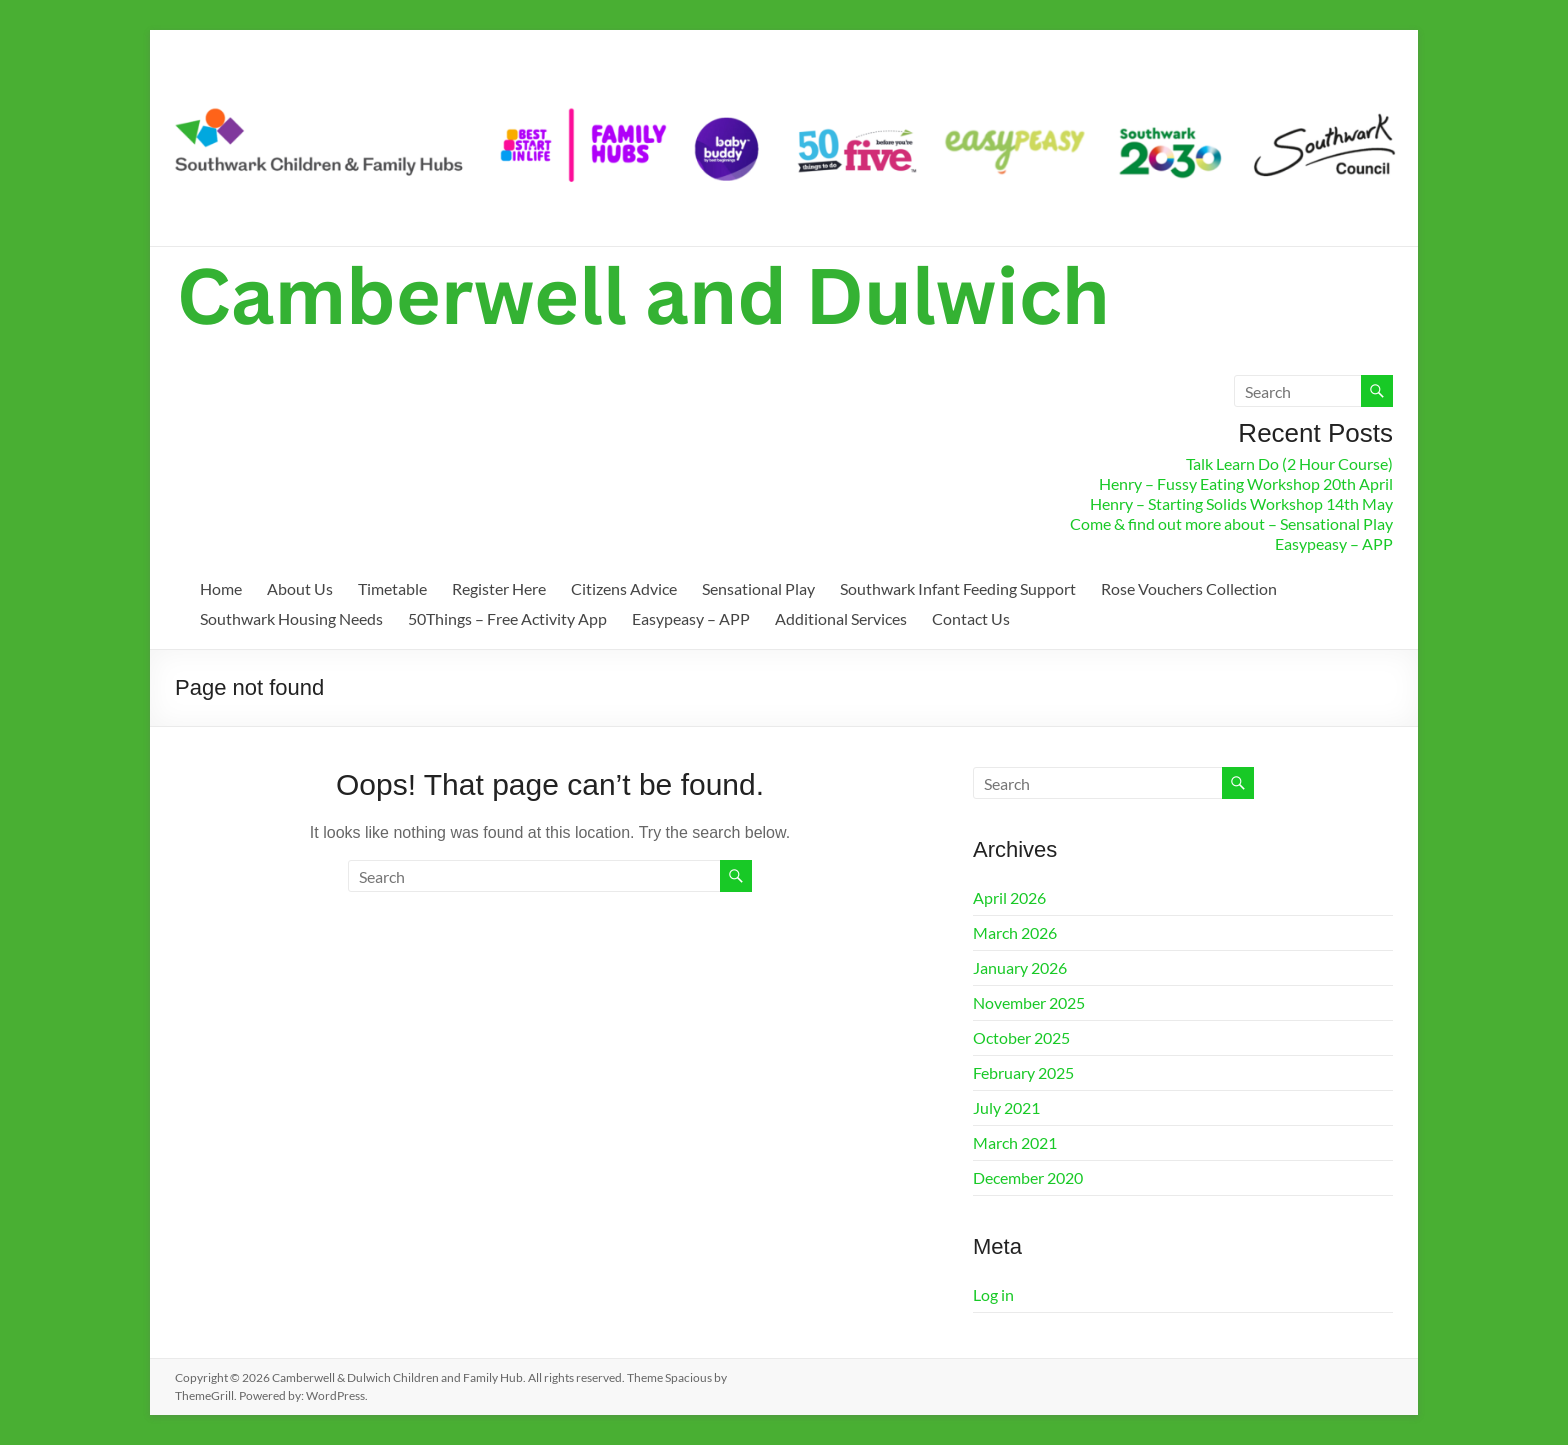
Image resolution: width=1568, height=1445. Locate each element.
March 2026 (1015, 932)
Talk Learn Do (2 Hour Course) (1289, 463)
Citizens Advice (624, 588)
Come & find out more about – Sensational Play (1231, 523)
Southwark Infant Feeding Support (958, 588)
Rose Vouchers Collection (1189, 588)
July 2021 (1006, 1107)
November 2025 (1029, 1002)
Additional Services (841, 618)
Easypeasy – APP (1334, 543)
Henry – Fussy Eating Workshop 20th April (1246, 483)
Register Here (499, 588)
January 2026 (1020, 967)
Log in (993, 1294)
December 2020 (1028, 1177)
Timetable (392, 588)
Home (221, 588)
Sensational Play (758, 588)
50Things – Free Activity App (507, 618)
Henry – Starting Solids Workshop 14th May (1241, 503)
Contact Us (971, 618)
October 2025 (1021, 1037)
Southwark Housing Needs (291, 618)
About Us (300, 588)
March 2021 (1015, 1142)
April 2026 (1009, 897)
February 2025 (1023, 1072)
